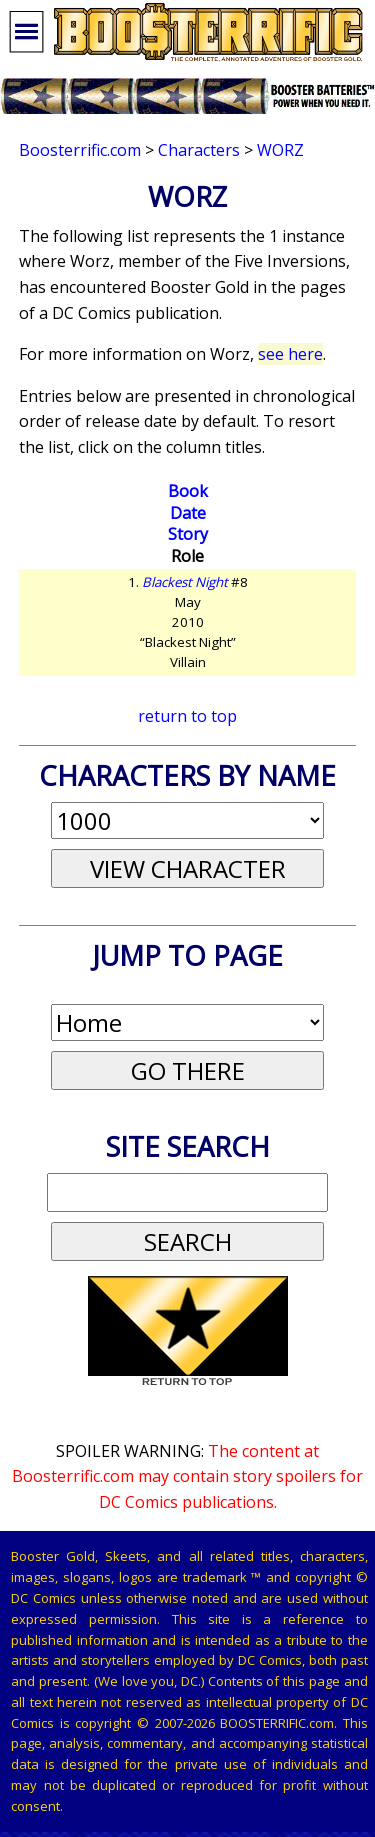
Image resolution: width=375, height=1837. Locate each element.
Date (188, 513)
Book (188, 491)
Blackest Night (185, 582)
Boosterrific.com (80, 150)
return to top (187, 716)
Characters (199, 150)
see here (290, 354)
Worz (280, 150)
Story (188, 534)
